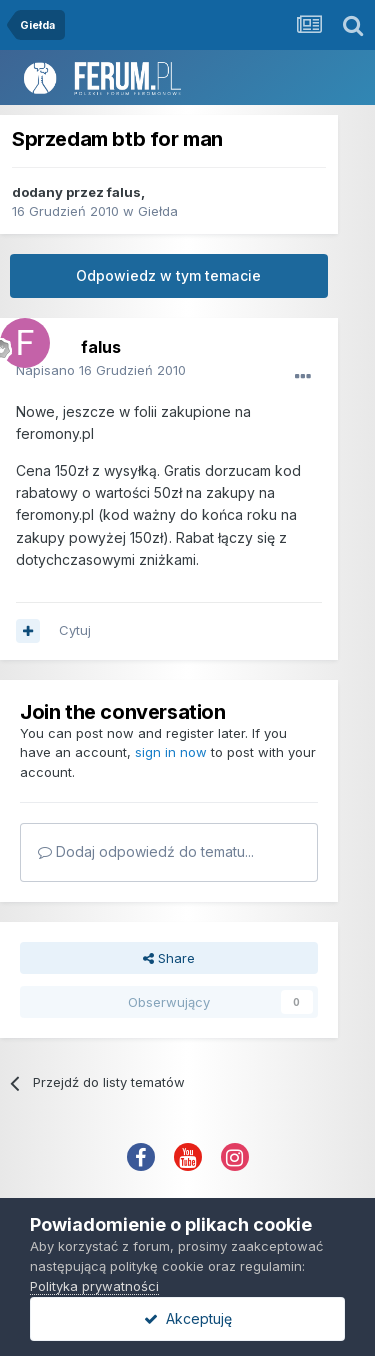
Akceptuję (188, 1318)
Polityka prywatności (94, 1286)
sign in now (171, 752)
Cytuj (75, 630)
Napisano (101, 370)
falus (124, 192)
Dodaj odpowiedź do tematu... (146, 851)
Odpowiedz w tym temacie (168, 275)
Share (169, 958)
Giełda (158, 211)
